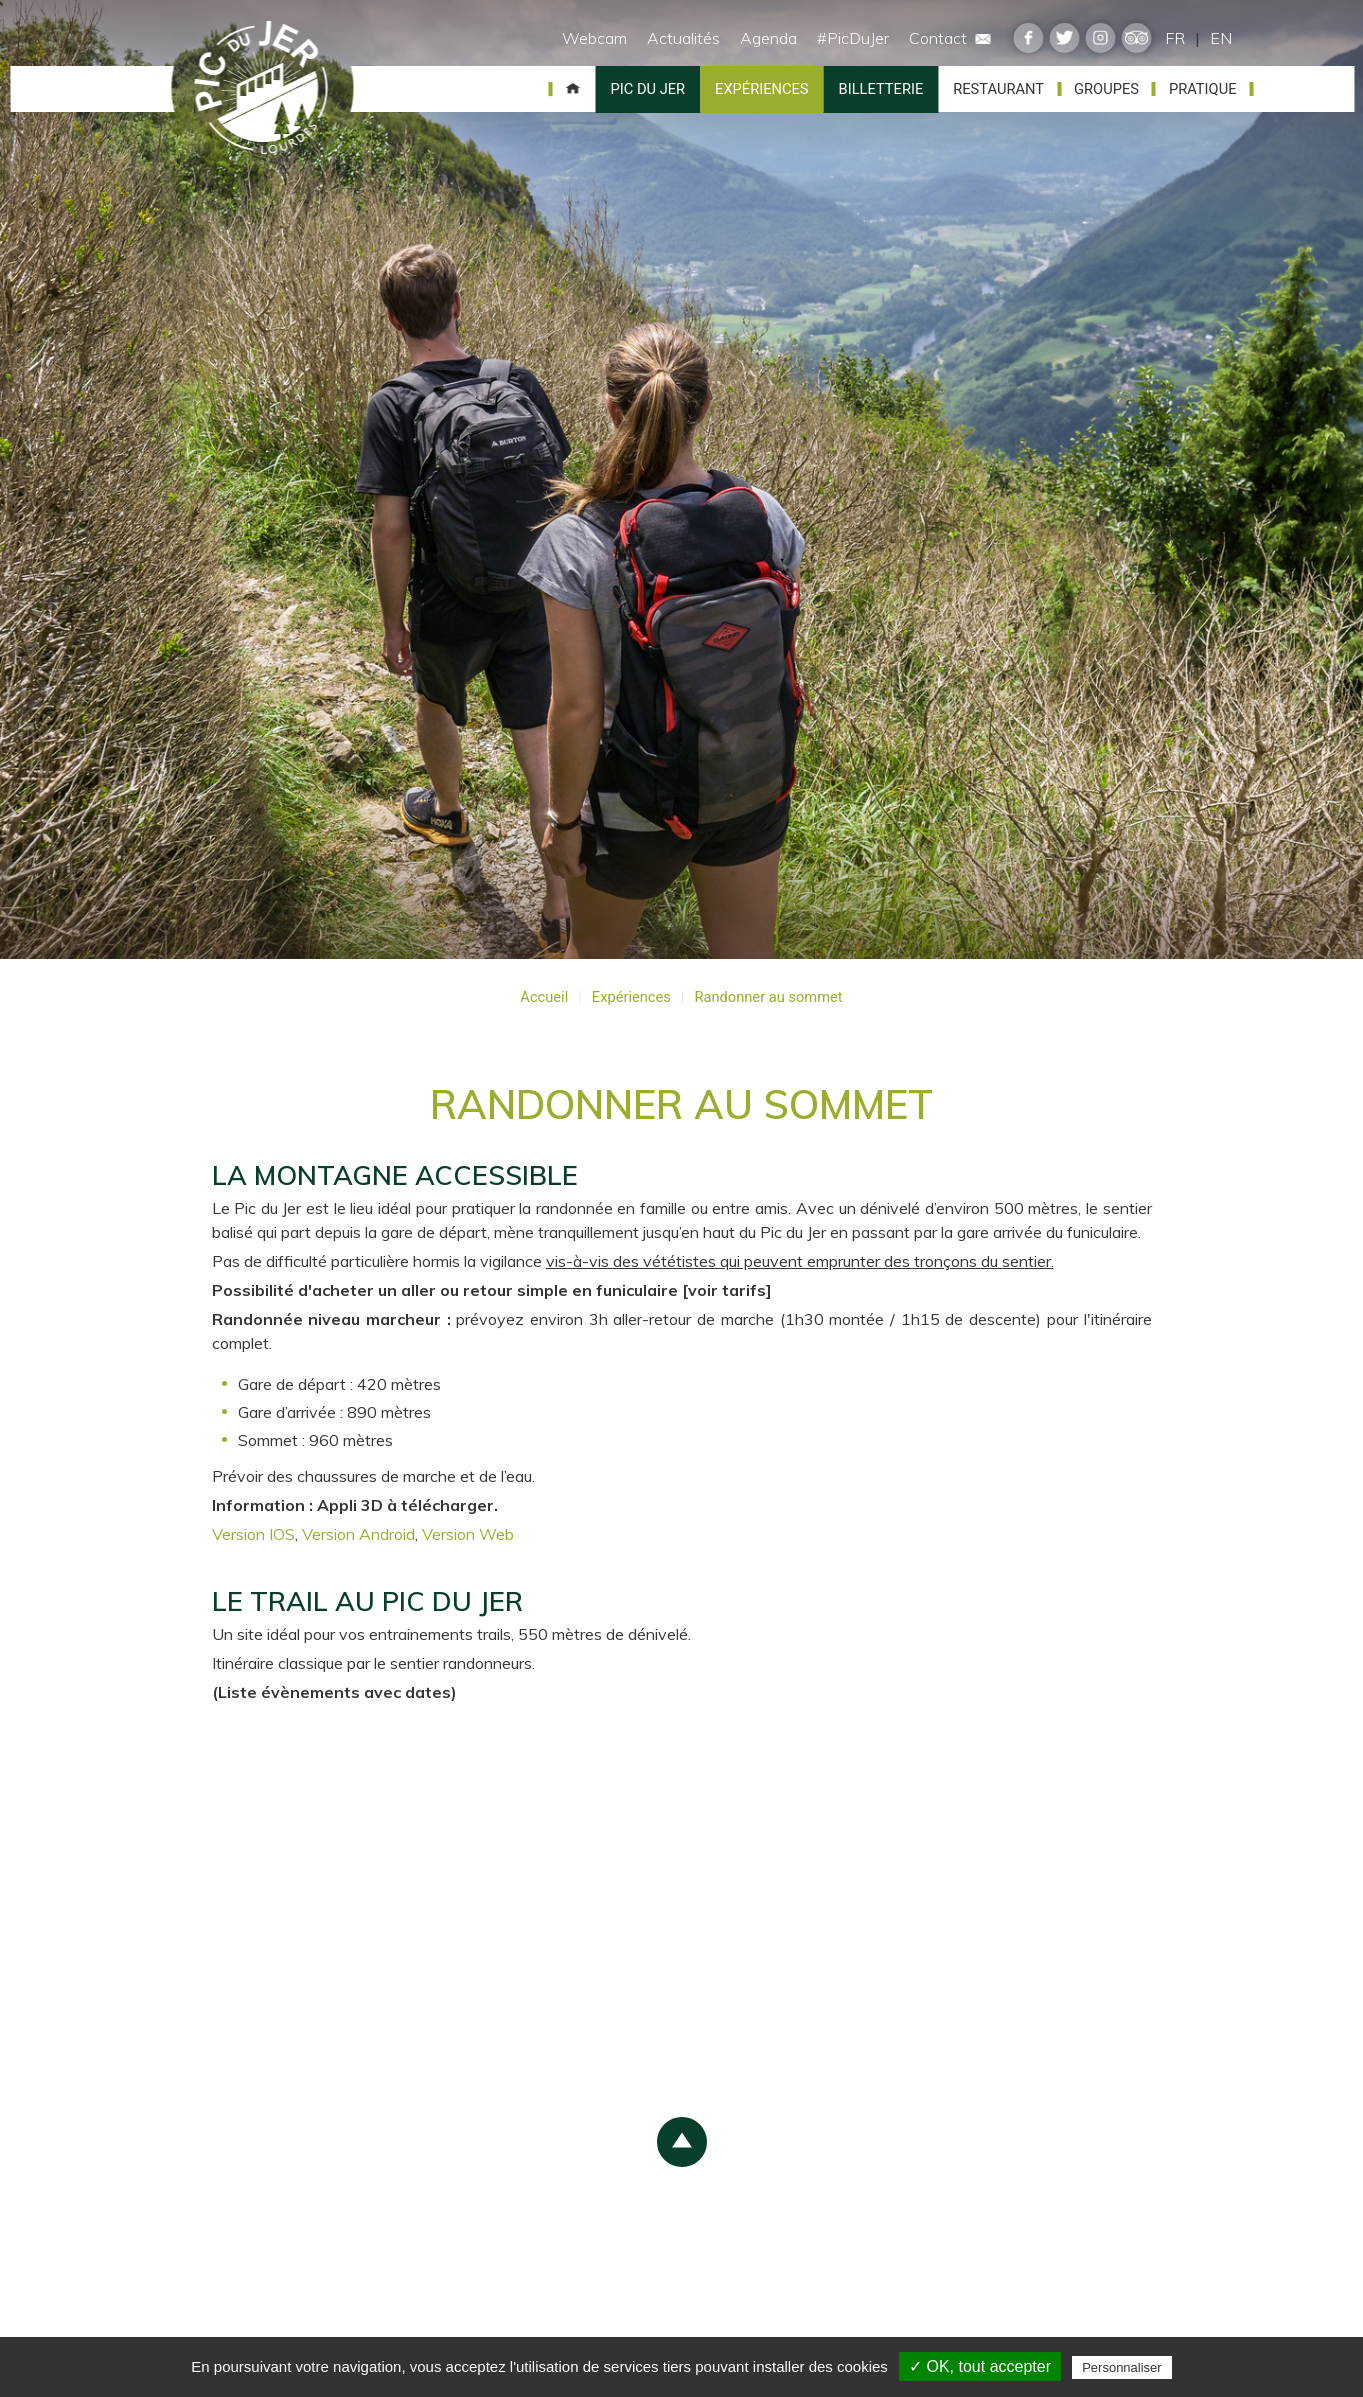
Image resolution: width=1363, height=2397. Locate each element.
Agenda (768, 38)
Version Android (358, 1534)
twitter (1065, 38)
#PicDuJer (853, 38)
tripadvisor (1137, 38)
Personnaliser (1122, 2367)
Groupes (1106, 89)
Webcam (594, 38)
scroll (682, 2142)
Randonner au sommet (768, 997)
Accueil (572, 89)
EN (1221, 38)
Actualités (683, 38)
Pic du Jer (263, 89)
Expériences (761, 89)
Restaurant (998, 89)
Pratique (1203, 89)
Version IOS (253, 1534)
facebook (1029, 38)
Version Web (468, 1534)
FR (1175, 38)
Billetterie (881, 89)
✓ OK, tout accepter (980, 2366)
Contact (950, 38)
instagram (1101, 38)
